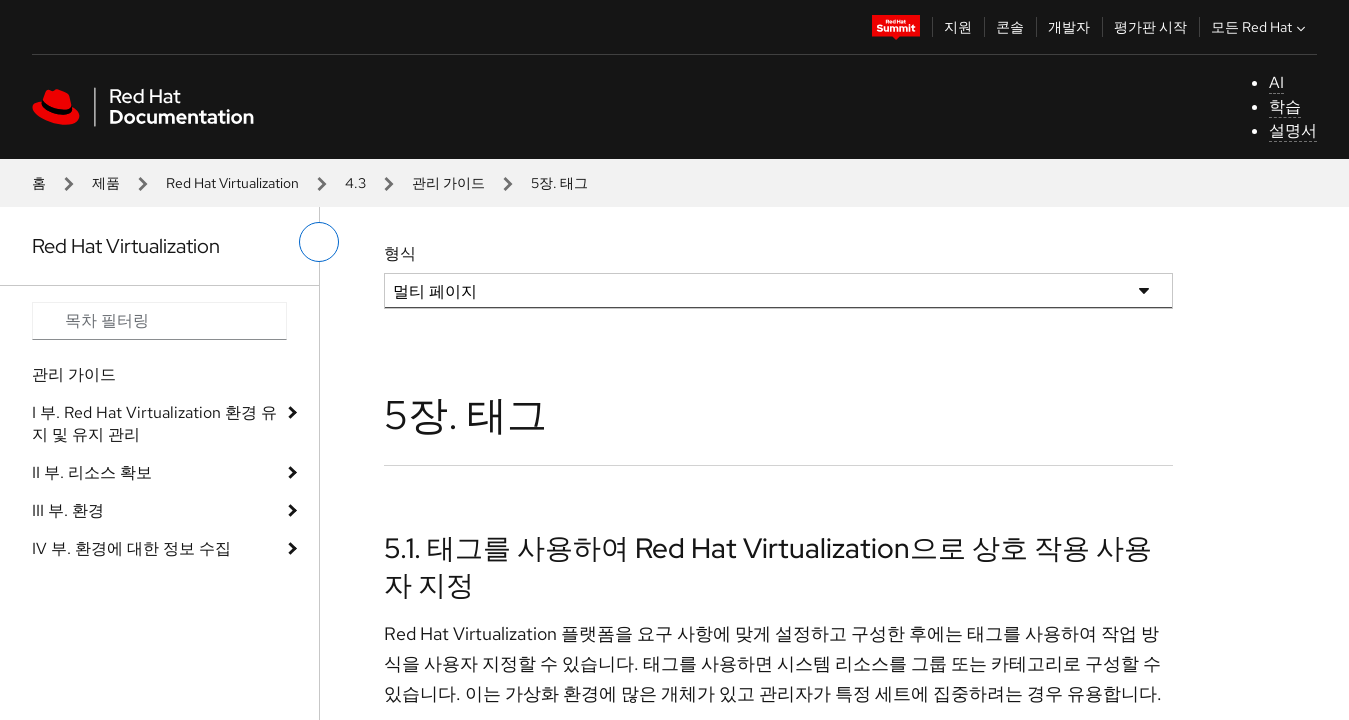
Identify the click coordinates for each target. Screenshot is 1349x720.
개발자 (1069, 27)
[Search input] (159, 321)
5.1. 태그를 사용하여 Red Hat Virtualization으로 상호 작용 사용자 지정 (768, 566)
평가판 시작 (1150, 27)
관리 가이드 (448, 183)
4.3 (355, 183)
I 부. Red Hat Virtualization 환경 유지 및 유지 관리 (154, 423)
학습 (1285, 106)
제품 (106, 183)
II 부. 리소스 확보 (92, 472)
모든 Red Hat (1260, 27)
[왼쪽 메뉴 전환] (319, 242)
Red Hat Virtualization (232, 183)
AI (1276, 82)
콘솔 (1010, 27)
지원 (958, 27)
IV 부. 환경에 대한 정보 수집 (131, 548)
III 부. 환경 (68, 510)
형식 (400, 253)
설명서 (1293, 130)
